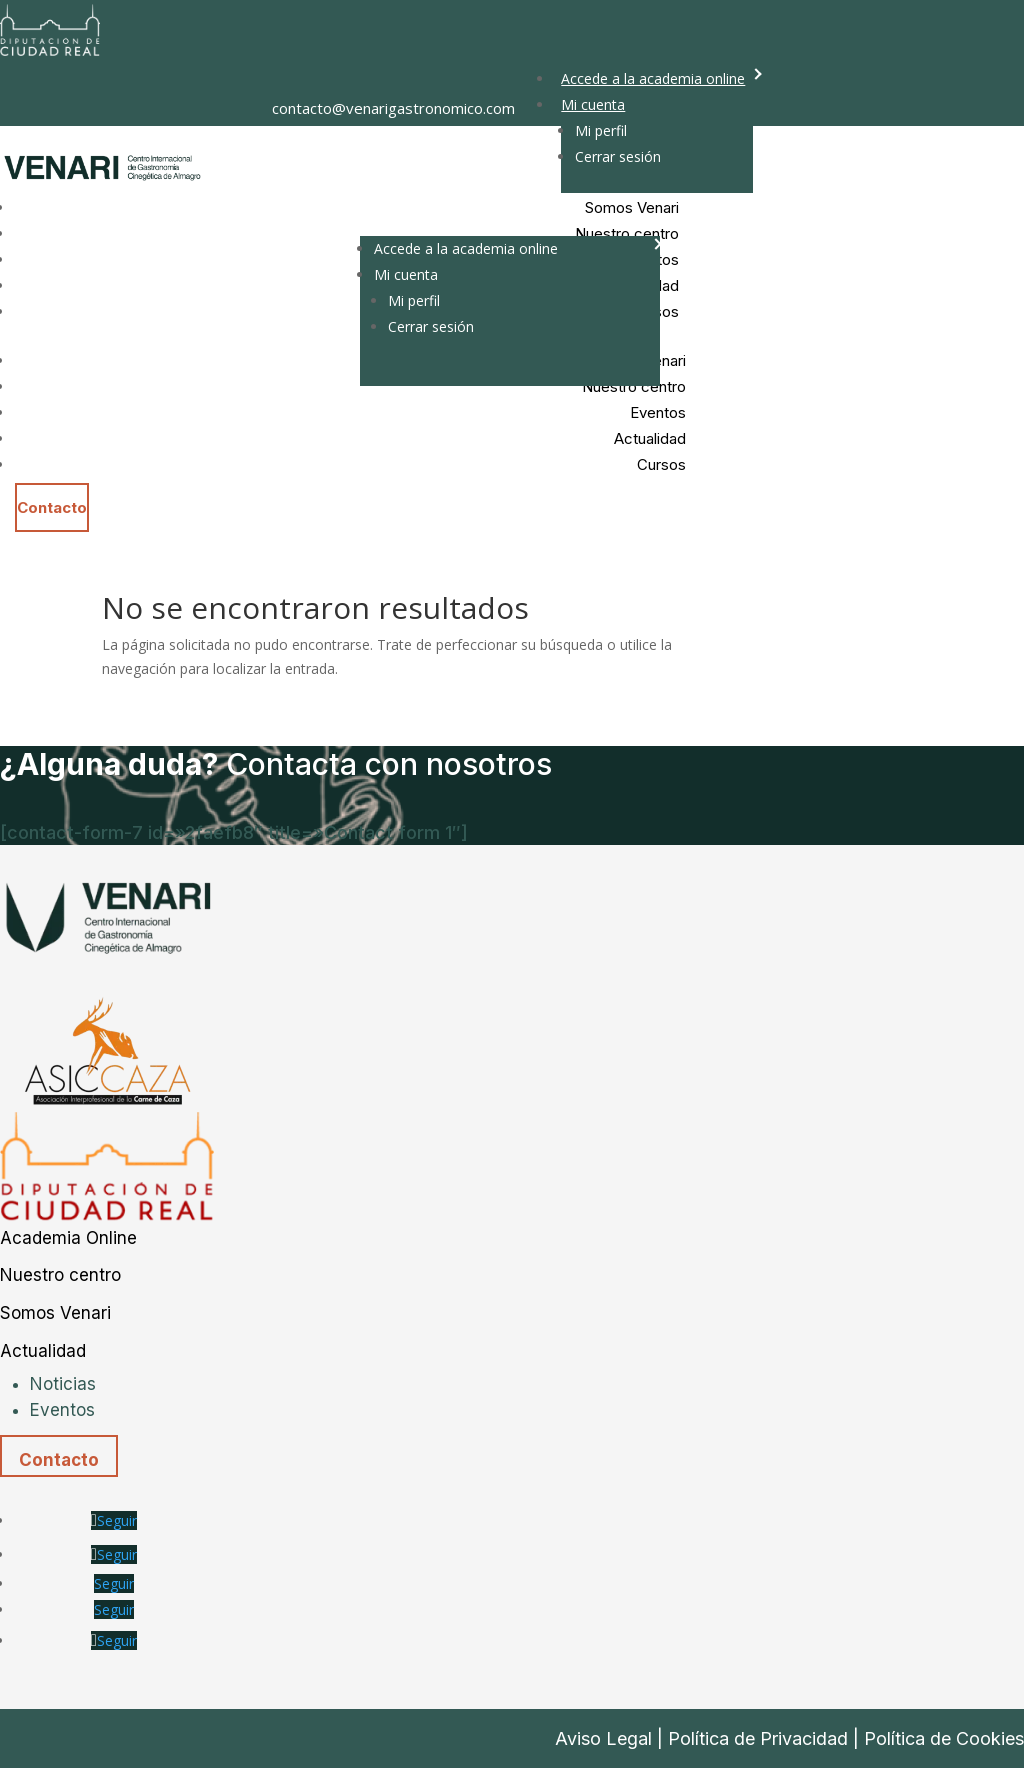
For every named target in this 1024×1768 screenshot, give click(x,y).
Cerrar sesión (618, 156)
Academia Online (68, 1238)
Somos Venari (55, 1313)
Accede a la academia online (653, 78)
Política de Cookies (944, 1738)
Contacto (52, 507)
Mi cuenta (593, 104)
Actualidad (650, 438)
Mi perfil (601, 130)
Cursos (661, 464)
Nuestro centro (60, 1275)
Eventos (658, 412)
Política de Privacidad (758, 1738)
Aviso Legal (603, 1738)
